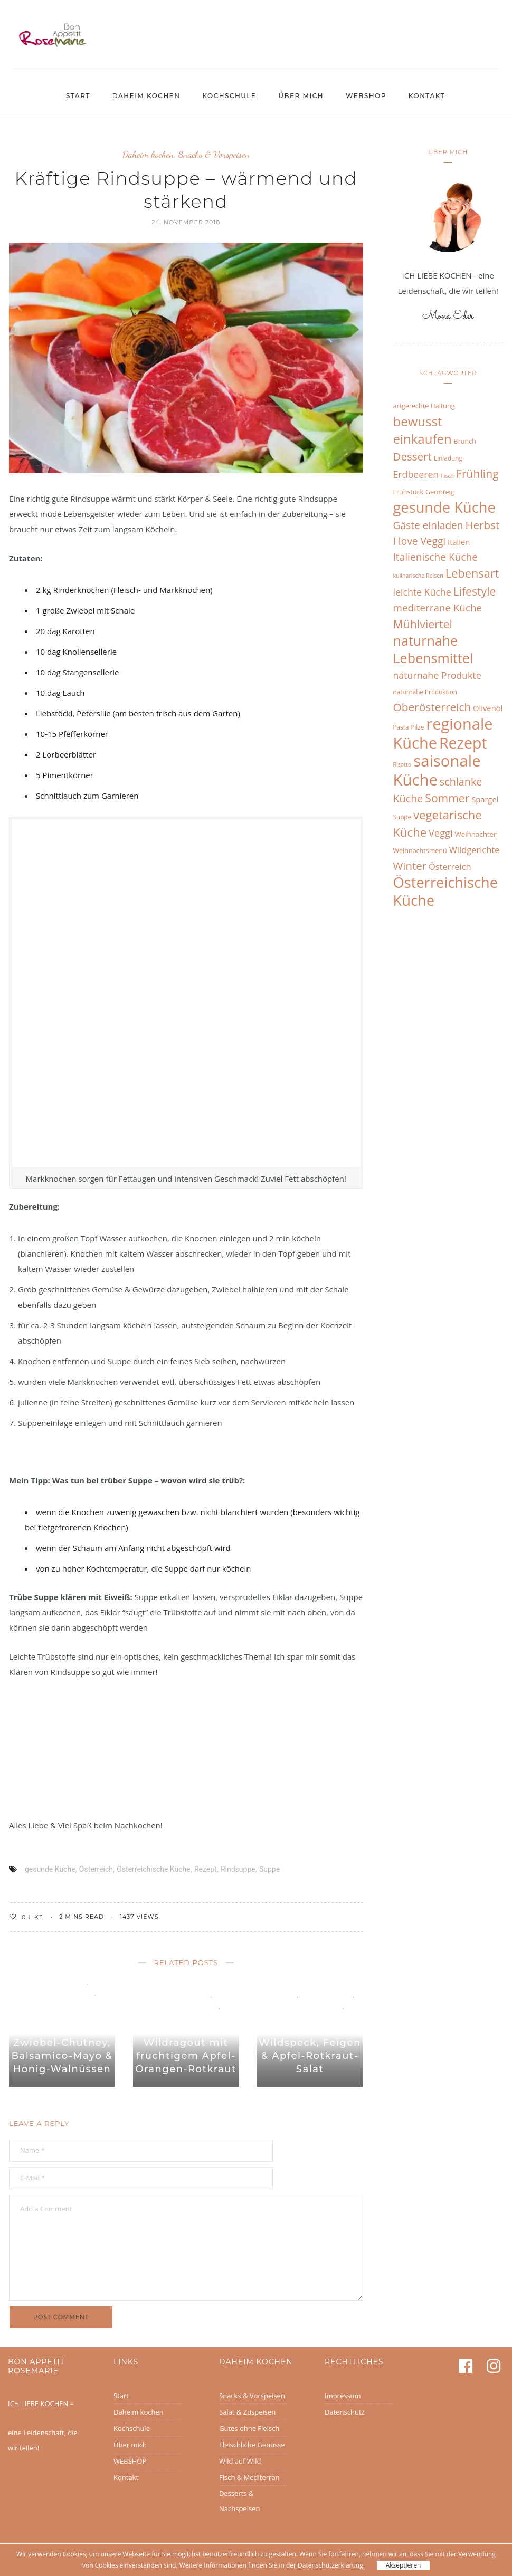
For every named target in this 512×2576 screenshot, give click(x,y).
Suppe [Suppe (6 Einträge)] (402, 816)
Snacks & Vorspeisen (214, 154)
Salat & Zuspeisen (247, 2412)
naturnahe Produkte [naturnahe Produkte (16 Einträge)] (437, 675)
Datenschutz (345, 2412)
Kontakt (427, 96)
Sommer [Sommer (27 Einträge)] (447, 798)
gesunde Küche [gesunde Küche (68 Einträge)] (444, 507)
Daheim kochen (146, 96)
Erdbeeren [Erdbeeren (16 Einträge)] (416, 474)
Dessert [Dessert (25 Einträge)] (412, 456)
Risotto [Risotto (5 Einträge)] (402, 764)
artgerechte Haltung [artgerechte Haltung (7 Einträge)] (424, 405)
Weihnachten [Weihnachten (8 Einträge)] (476, 834)
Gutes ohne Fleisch (249, 2428)
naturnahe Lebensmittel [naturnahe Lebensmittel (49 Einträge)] (433, 649)
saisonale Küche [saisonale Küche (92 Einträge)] (437, 770)
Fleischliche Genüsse (61, 1992)
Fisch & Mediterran (249, 2477)
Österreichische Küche (153, 1869)
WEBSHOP (366, 96)
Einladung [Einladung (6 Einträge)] (448, 458)
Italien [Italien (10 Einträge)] (459, 542)
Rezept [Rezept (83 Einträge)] (463, 742)
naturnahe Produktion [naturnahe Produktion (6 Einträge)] (425, 691)
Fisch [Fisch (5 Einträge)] (447, 476)
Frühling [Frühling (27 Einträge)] (477, 473)
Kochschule (229, 96)
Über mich (301, 96)
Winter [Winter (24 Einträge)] (409, 865)
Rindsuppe (238, 1869)
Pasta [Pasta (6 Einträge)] (401, 727)
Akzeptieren (403, 2565)
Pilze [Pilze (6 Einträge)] (417, 727)
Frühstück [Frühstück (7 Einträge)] (408, 491)
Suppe (269, 1869)
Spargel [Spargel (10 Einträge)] (484, 799)
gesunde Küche (50, 1869)
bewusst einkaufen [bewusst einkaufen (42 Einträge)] (422, 430)
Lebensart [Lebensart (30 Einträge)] (472, 573)
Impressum (343, 2395)
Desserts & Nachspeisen (239, 2500)
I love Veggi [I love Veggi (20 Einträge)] (419, 541)
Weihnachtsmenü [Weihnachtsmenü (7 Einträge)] (420, 850)
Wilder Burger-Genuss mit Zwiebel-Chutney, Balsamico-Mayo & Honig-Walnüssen (61, 2042)
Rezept (205, 1869)
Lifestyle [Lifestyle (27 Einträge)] (474, 591)
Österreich (96, 1869)
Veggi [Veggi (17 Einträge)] (440, 833)
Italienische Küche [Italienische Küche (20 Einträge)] (435, 557)
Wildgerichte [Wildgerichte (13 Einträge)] (474, 850)
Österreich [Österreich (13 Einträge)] (450, 866)
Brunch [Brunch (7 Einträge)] (465, 441)
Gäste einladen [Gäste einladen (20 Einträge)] (428, 525)
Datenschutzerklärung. (331, 2565)
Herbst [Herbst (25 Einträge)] (483, 525)
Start (78, 96)
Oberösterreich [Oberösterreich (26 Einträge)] (432, 707)
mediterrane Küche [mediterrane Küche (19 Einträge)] (437, 608)
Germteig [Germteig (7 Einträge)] (439, 491)
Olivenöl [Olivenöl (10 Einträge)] (487, 708)
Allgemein (280, 1994)
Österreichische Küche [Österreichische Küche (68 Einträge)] (445, 891)
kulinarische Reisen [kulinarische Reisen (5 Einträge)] (418, 575)
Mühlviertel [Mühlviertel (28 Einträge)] (422, 623)
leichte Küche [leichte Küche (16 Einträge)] (422, 592)
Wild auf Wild (62, 2003)
